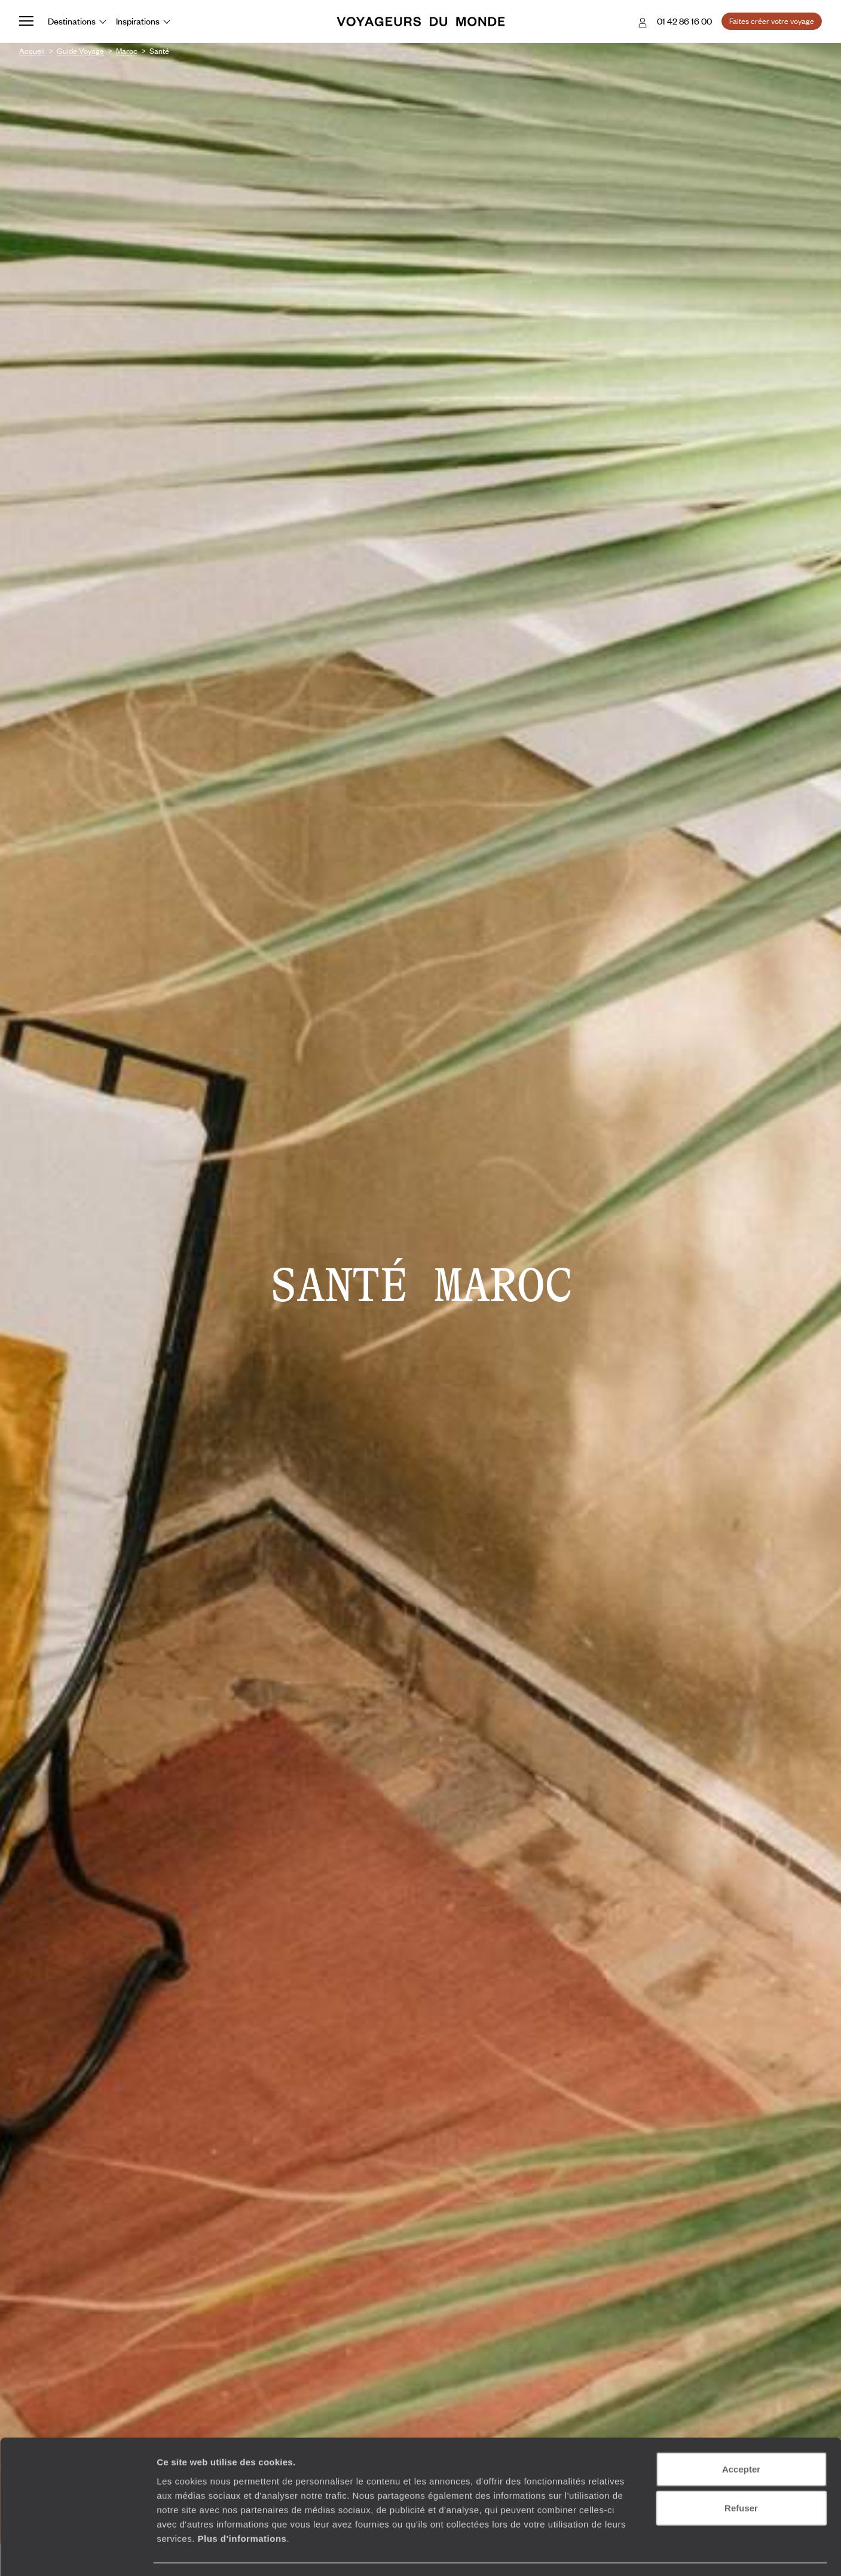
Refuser (741, 2474)
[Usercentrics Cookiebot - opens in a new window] (77, 2553)
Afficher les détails (658, 2552)
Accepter (741, 2435)
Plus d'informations (241, 2504)
